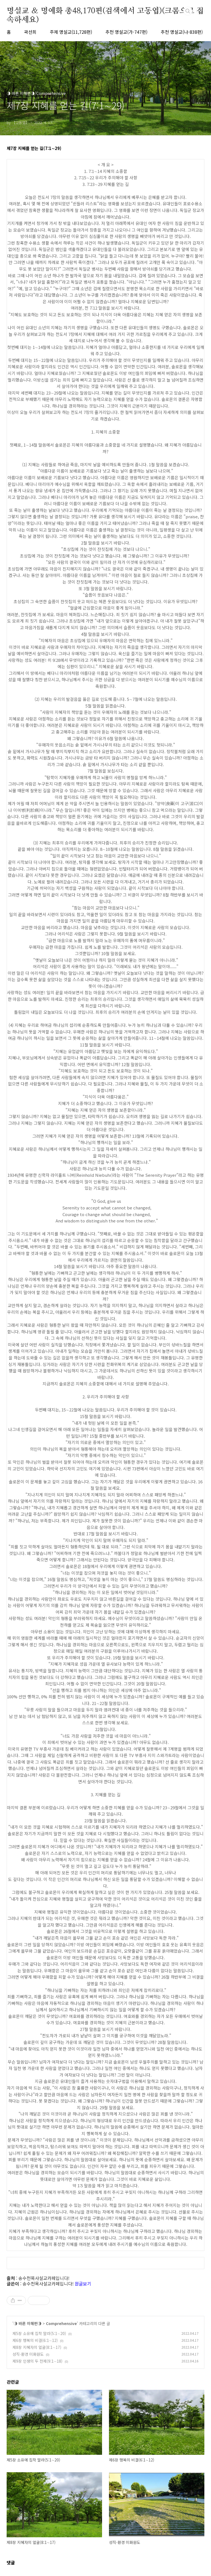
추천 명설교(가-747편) (126, 31)
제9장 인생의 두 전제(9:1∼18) (37, 2361)
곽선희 (30, 31)
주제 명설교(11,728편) (71, 31)
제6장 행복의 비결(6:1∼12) (35, 2340)
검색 (188, 11)
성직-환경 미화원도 (28, 2354)
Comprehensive (61, 2323)
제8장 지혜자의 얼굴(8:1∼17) (36, 2347)
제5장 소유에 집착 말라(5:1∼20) (39, 2333)
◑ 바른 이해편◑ (27, 2323)
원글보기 (83, 2283)
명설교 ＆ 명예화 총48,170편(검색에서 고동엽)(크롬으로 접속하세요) (105, 11)
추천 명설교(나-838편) (182, 31)
